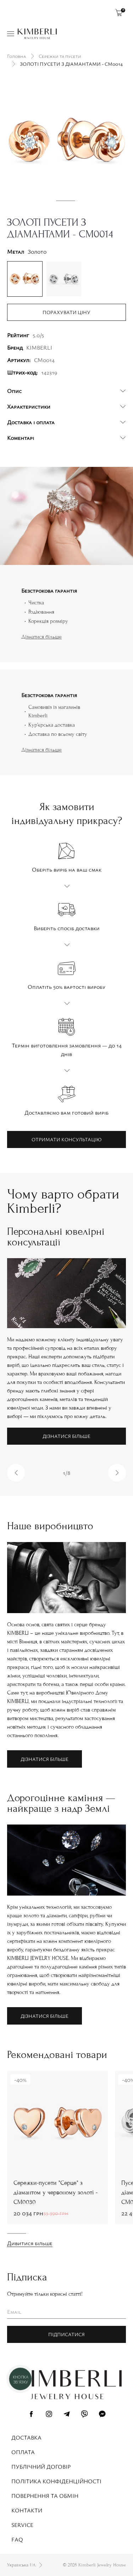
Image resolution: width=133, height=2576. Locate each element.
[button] (16, 1473)
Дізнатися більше (41, 637)
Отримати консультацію (66, 1139)
